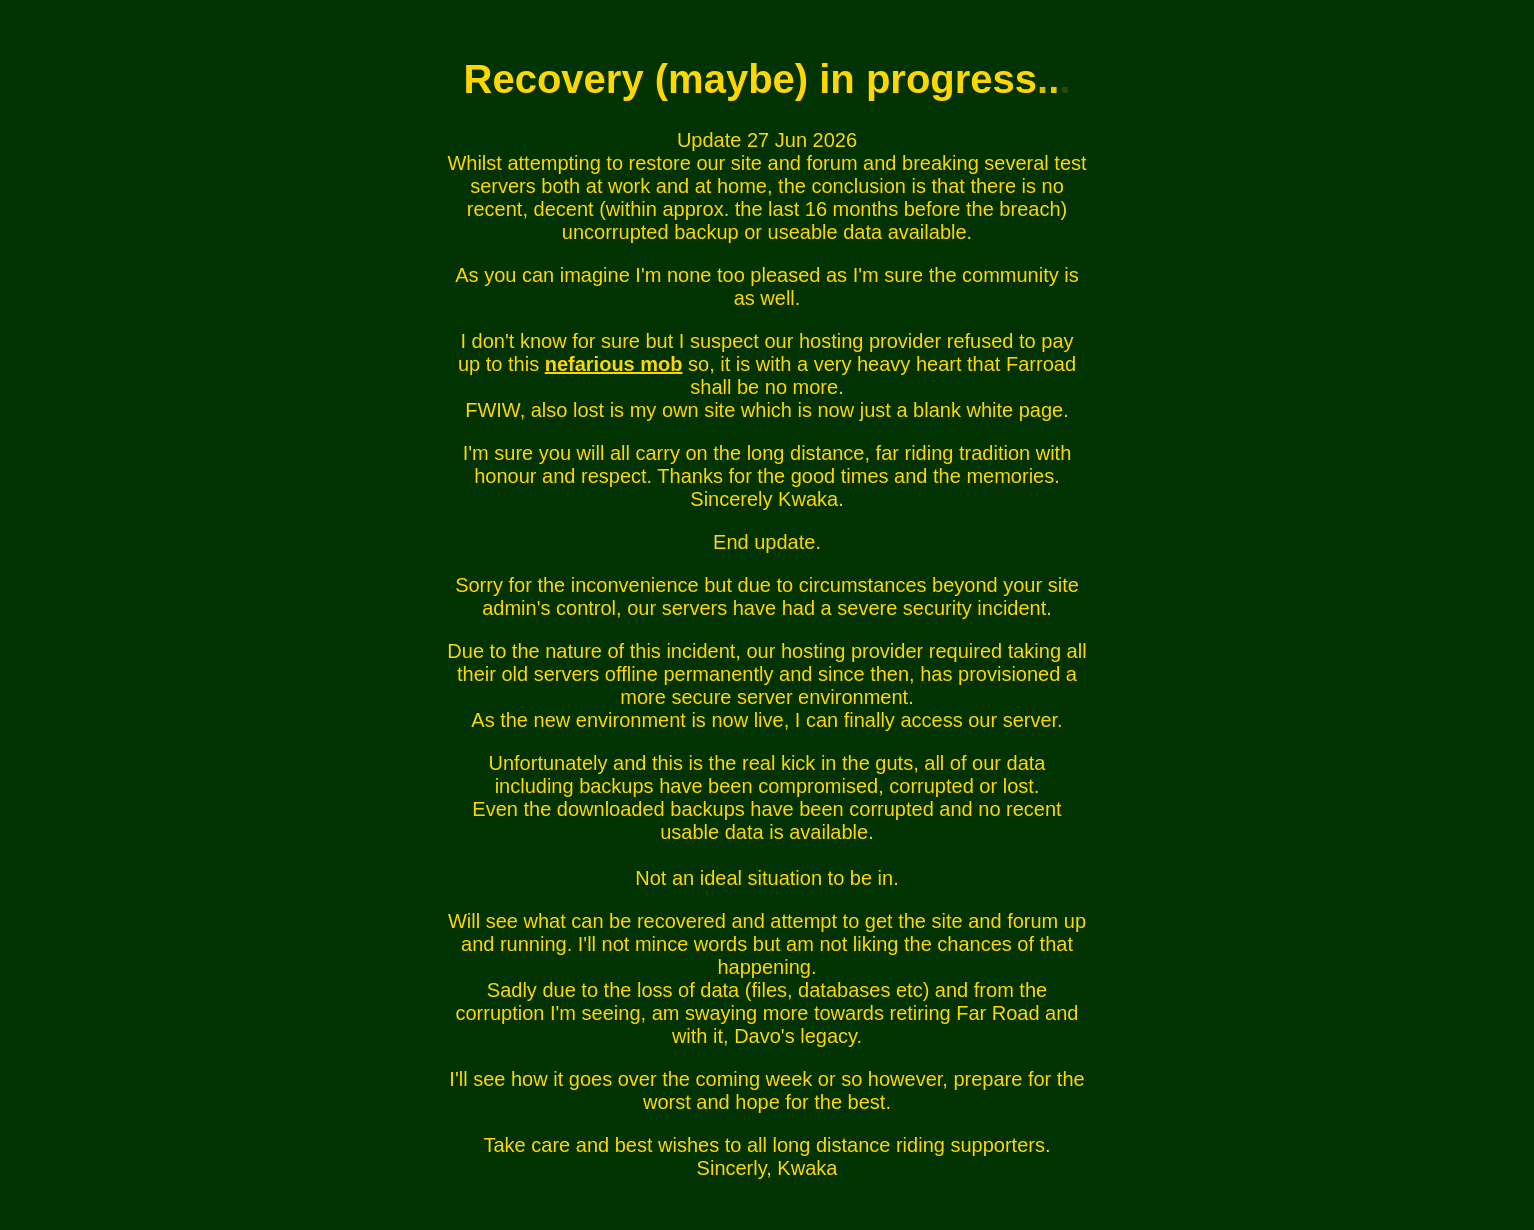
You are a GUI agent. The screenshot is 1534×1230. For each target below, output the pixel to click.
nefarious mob (614, 364)
